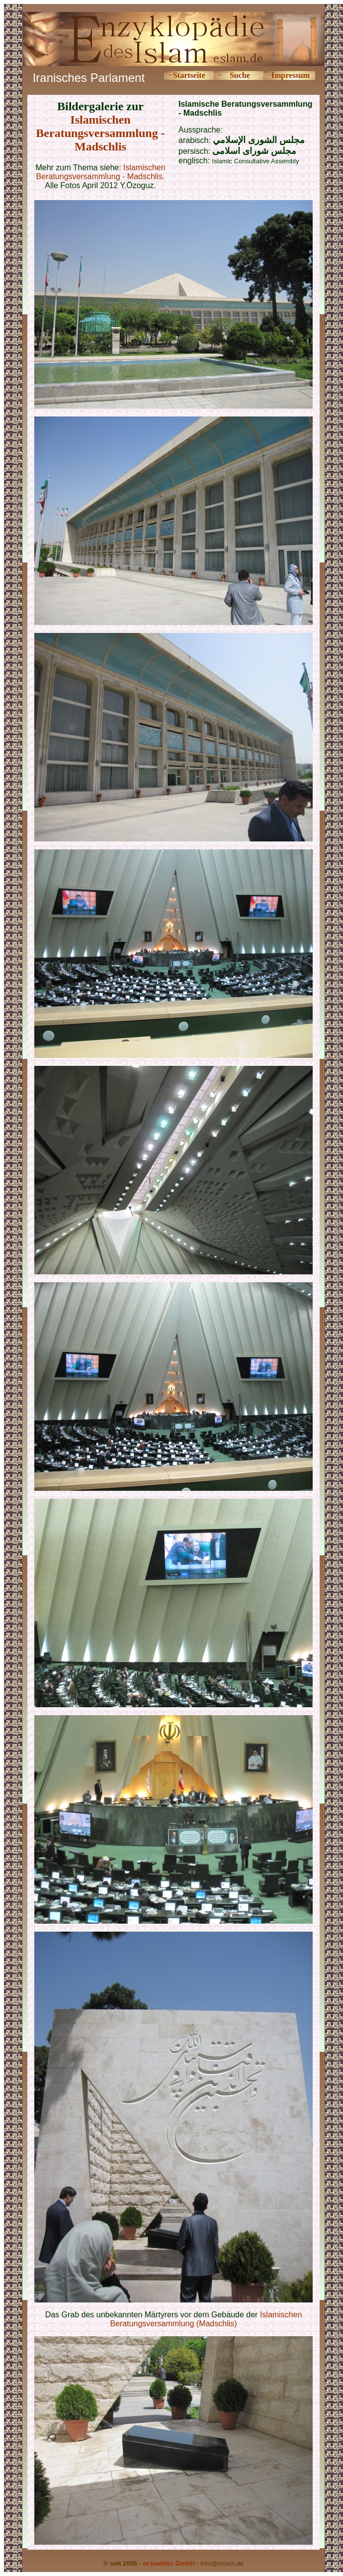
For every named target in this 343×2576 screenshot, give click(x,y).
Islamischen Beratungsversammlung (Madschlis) (206, 2319)
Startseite (189, 75)
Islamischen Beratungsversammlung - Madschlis (100, 133)
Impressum (290, 75)
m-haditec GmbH (169, 2563)
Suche (240, 75)
